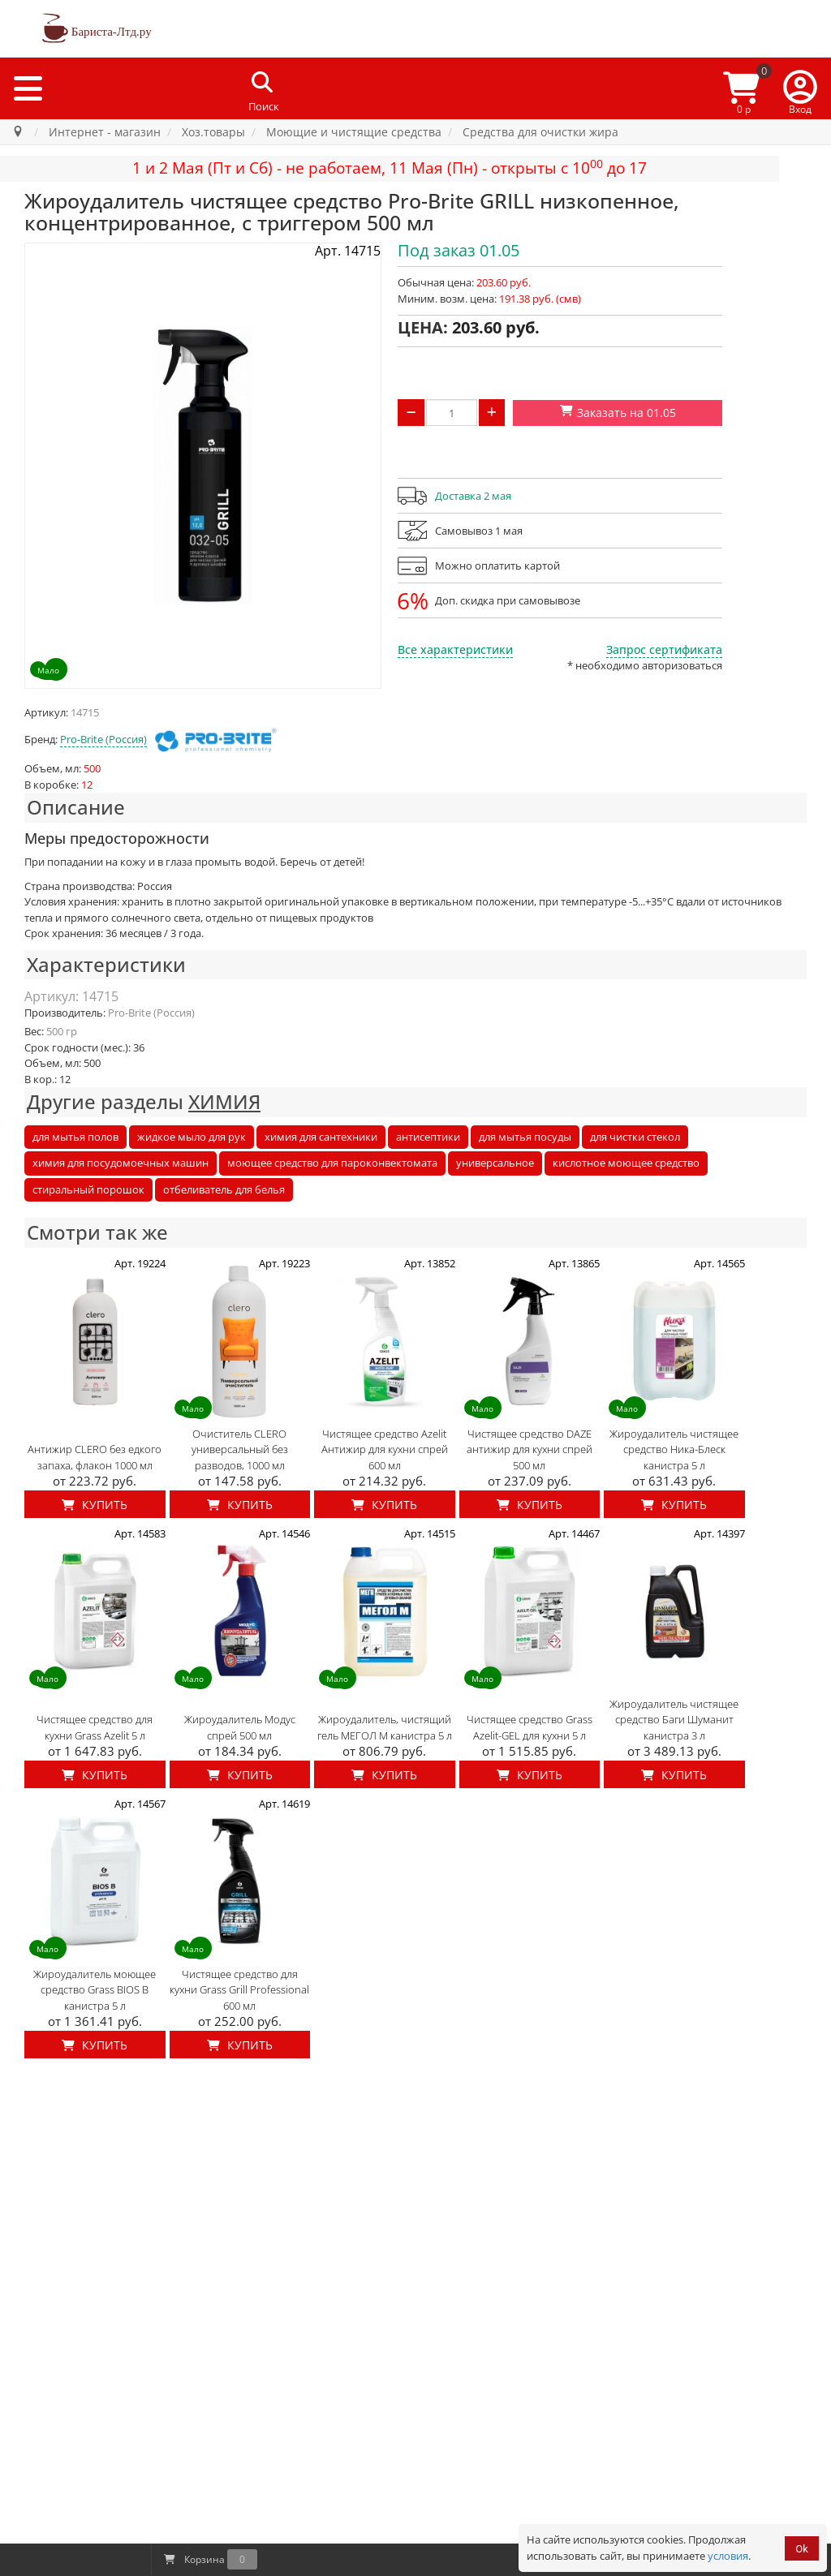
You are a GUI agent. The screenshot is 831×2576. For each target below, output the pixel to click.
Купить (94, 1504)
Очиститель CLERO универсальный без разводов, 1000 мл (240, 1449)
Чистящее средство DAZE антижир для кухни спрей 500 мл (529, 1449)
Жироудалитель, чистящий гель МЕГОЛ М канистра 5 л (384, 1727)
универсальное (495, 1162)
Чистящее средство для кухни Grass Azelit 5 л (95, 1727)
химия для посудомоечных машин (120, 1162)
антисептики (428, 1136)
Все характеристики (455, 649)
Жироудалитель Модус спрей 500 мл (239, 1727)
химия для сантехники (321, 1136)
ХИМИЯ (224, 1101)
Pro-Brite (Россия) (103, 739)
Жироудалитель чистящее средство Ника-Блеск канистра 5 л (673, 1449)
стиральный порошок (88, 1189)
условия (728, 2555)
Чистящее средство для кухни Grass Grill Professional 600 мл (239, 1990)
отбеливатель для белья (224, 1189)
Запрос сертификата (664, 649)
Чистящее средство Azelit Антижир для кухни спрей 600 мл (384, 1449)
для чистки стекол (635, 1136)
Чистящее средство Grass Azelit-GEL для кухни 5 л (529, 1727)
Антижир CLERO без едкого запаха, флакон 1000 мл (94, 1457)
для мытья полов (75, 1136)
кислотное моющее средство (626, 1162)
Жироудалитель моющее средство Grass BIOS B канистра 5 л (94, 1990)
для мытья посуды (525, 1136)
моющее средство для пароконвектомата (332, 1162)
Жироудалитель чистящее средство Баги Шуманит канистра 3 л (673, 1720)
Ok (801, 2549)
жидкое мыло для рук (191, 1136)
